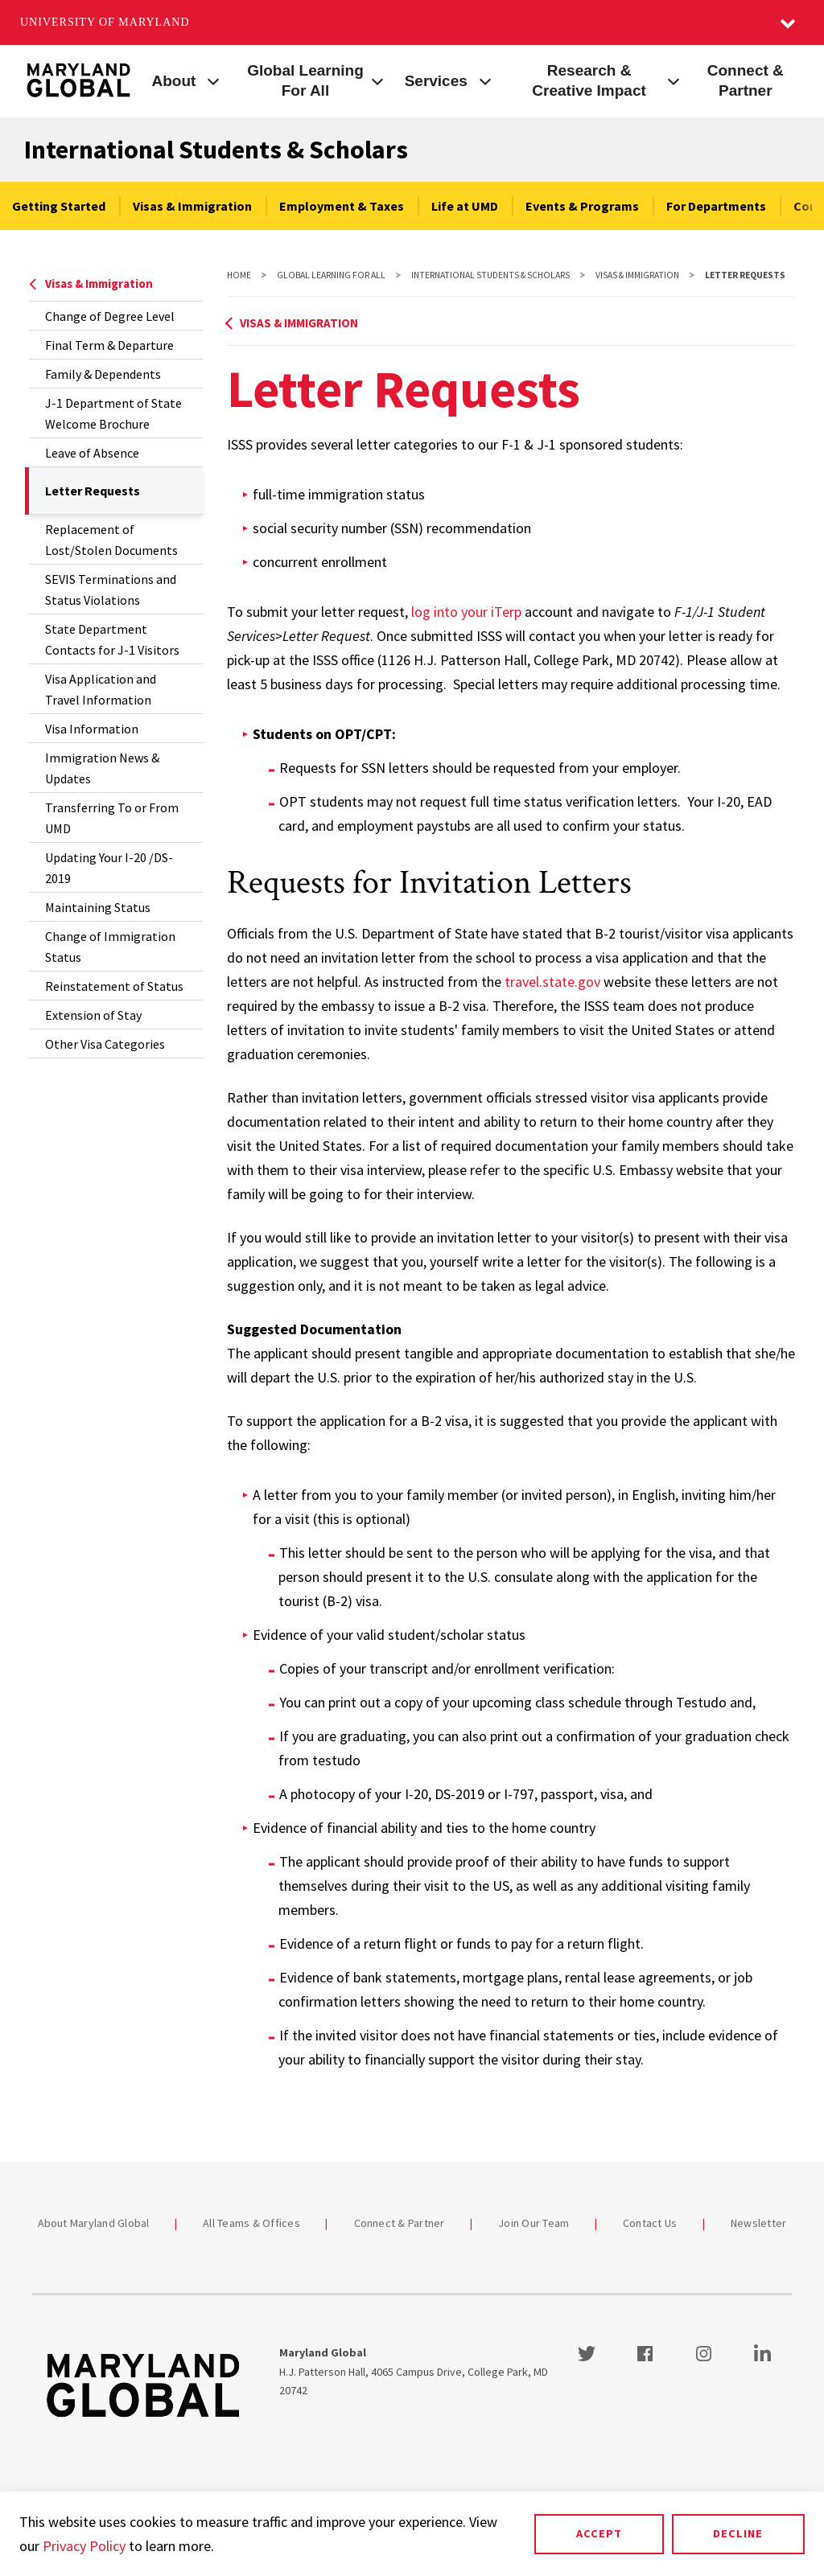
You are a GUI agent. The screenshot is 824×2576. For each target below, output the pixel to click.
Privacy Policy (84, 2546)
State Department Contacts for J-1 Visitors (112, 639)
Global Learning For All (305, 80)
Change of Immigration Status (110, 946)
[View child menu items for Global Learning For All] (377, 80)
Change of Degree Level (110, 316)
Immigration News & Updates (102, 768)
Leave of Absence (92, 453)
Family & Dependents (103, 374)
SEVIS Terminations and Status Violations (110, 589)
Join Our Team (533, 2223)
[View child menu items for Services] (485, 80)
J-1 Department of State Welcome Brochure (113, 413)
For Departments (716, 206)
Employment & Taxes (341, 206)
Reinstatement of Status (114, 986)
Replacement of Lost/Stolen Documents (111, 539)
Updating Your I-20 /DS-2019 (109, 867)
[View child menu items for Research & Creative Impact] (673, 80)
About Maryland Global (94, 2223)
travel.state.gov (552, 981)
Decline (738, 2533)
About (174, 80)
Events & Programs (582, 206)
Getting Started (58, 206)
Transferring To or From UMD (112, 817)
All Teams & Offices (251, 2223)
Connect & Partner (745, 80)
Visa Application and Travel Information (100, 689)
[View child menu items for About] (213, 80)
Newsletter (759, 2223)
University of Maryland (105, 22)
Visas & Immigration (192, 206)
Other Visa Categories (105, 1044)
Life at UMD (464, 206)
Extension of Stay (93, 1015)
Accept (599, 2533)
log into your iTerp (466, 611)
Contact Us (650, 2223)
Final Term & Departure (109, 345)
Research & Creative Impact (589, 80)
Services (436, 80)
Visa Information (91, 729)
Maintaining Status (97, 907)
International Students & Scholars (216, 150)
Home (239, 275)
